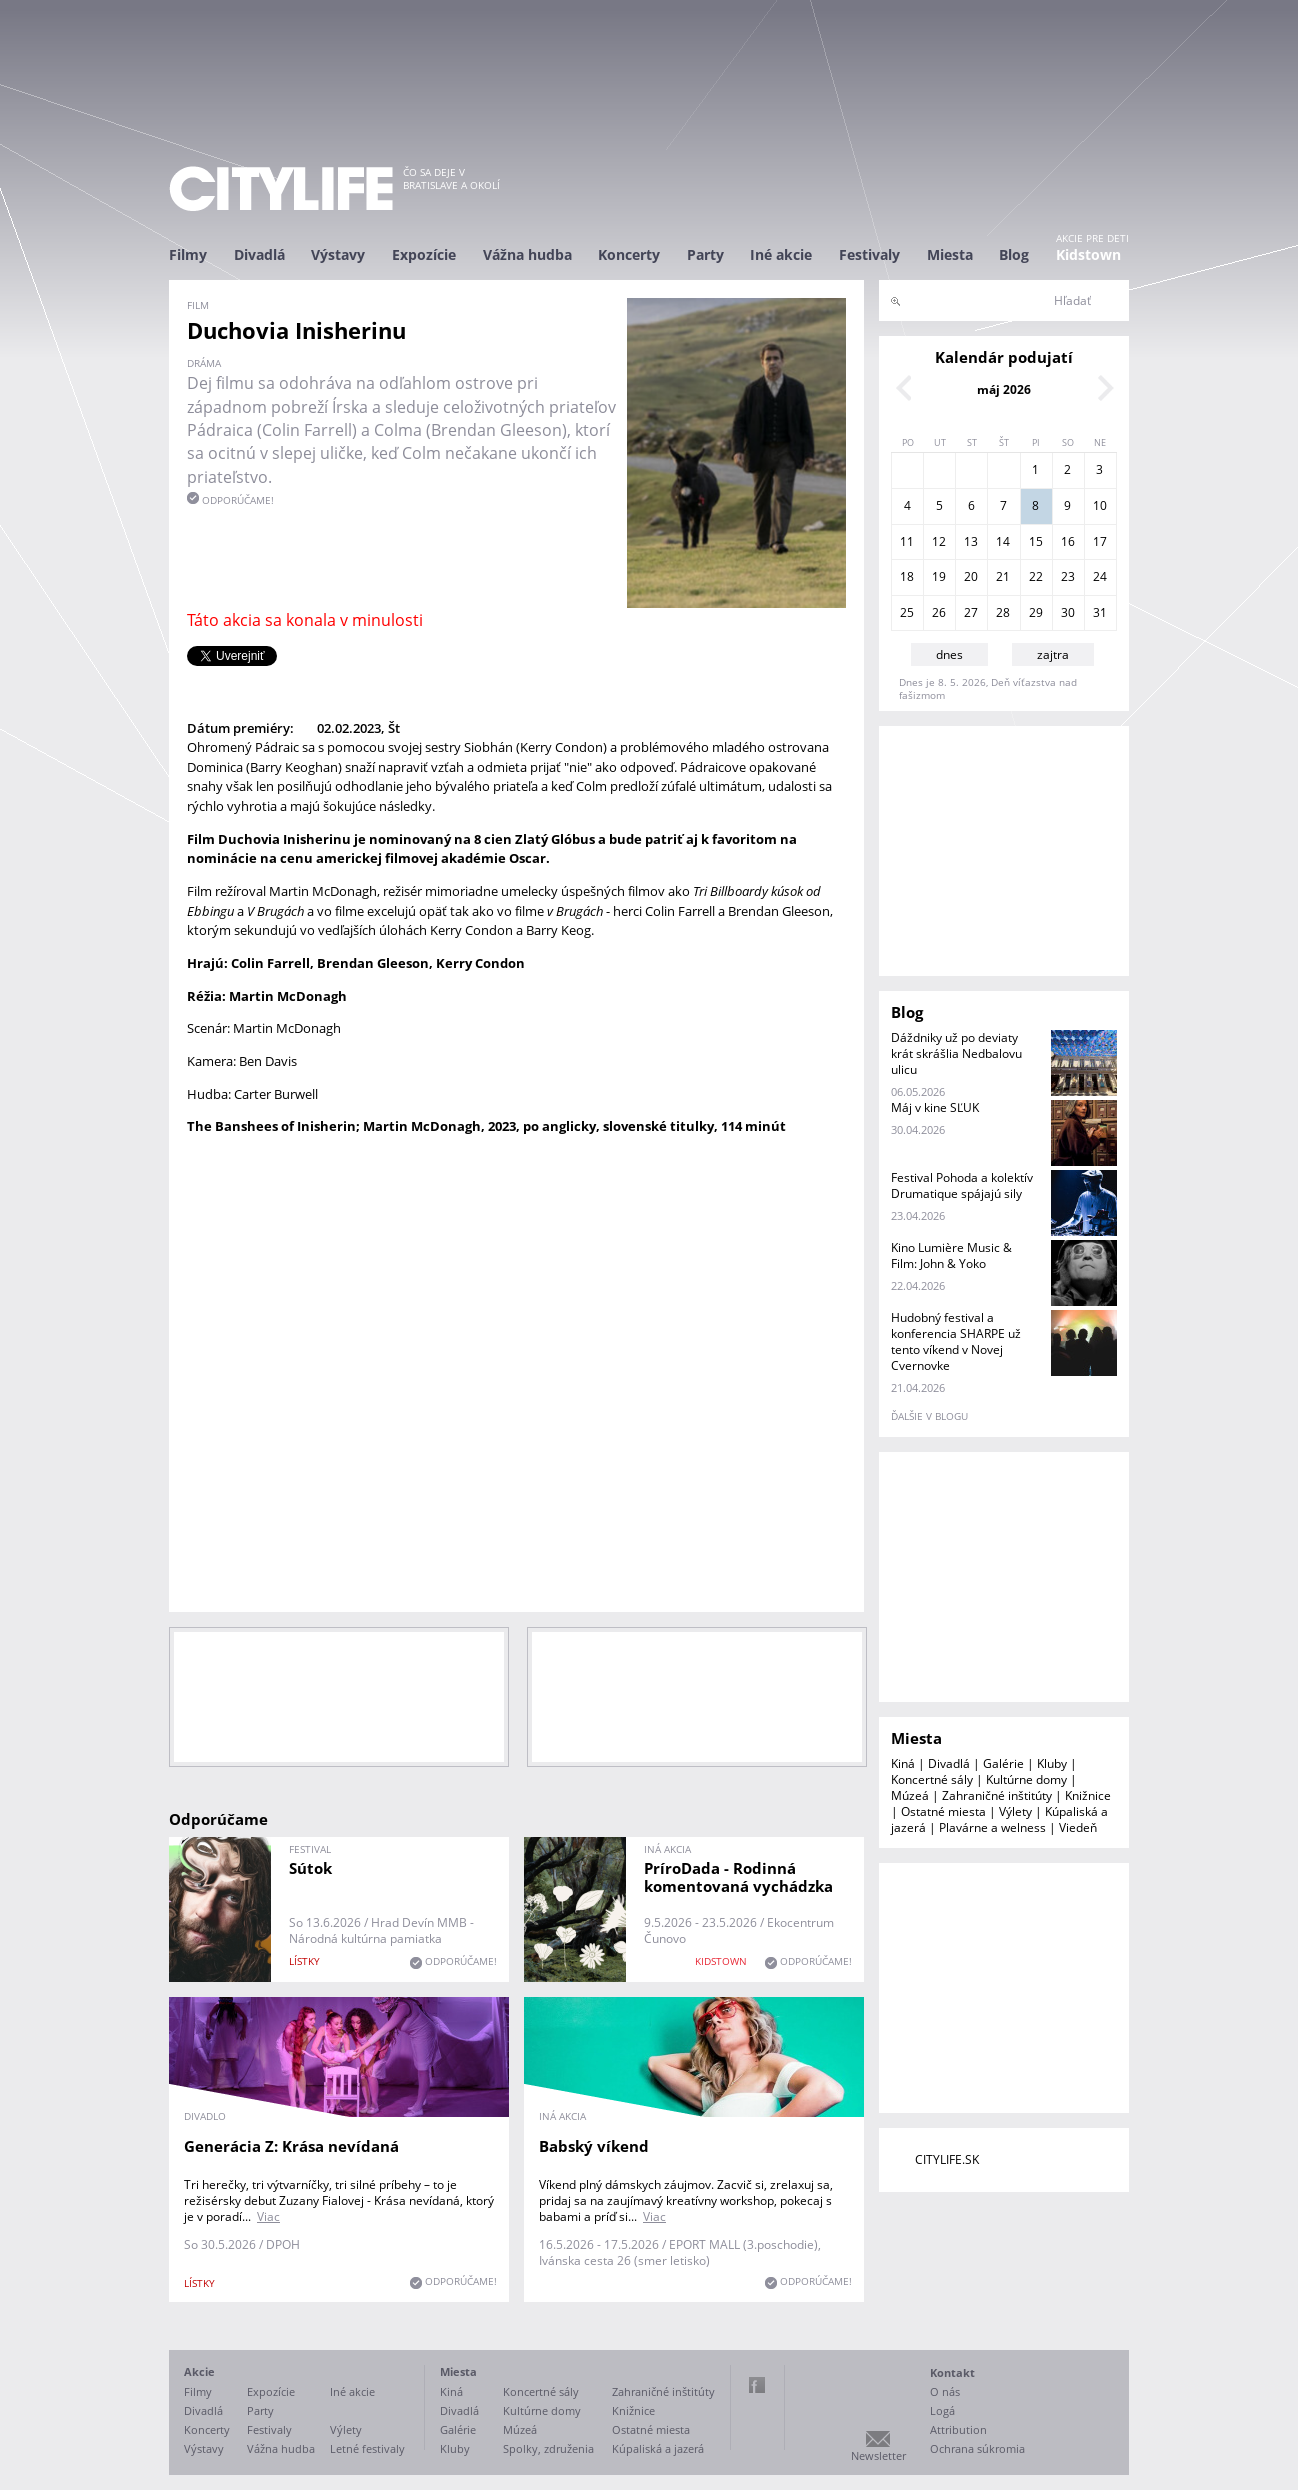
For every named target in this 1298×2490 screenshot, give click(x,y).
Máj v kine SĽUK (935, 1107)
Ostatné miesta (943, 1811)
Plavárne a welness (992, 1827)
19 (939, 576)
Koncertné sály (932, 1779)
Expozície (424, 254)
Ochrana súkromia (977, 2448)
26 (939, 612)
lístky (304, 1961)
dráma (204, 363)
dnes (949, 654)
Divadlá (259, 254)
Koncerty (629, 254)
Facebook (757, 2385)
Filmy (188, 254)
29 (1036, 612)
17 (1100, 541)
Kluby (1052, 1763)
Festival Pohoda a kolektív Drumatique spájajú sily (962, 1185)
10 (1100, 505)
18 (907, 576)
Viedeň (1078, 1827)
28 (1003, 612)
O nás (945, 2391)
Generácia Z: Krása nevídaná (291, 2146)
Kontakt (952, 2372)
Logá (942, 2410)
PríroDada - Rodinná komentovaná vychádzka (738, 1877)
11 (907, 541)
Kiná (903, 1763)
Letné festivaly (367, 2448)
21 (1003, 576)
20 (971, 576)
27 (971, 612)
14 (1003, 541)
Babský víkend (594, 2146)
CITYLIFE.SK (947, 2159)
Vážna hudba (527, 254)
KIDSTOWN (721, 1961)
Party (705, 254)
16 (1068, 541)
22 (1036, 576)
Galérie (1003, 1763)
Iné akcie (781, 254)
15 (1036, 541)
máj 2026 (1004, 389)
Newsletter (878, 2455)
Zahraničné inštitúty (997, 1795)
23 (1068, 576)
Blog (1014, 254)
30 (1068, 612)
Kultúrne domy (1026, 1779)
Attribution (958, 2429)
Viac (268, 2216)
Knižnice (1088, 1795)
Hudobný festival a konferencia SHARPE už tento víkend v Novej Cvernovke (956, 1341)
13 (971, 541)
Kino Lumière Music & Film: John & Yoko (951, 1255)
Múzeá (910, 1795)
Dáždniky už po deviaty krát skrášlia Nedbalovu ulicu (956, 1053)
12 (939, 541)
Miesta (950, 254)
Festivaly (869, 254)
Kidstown (1088, 254)
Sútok (310, 1868)
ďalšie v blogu (929, 1416)
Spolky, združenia (548, 2448)
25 (907, 612)
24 (1100, 576)
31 (1100, 612)
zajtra (1053, 654)
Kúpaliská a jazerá (658, 2448)
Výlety (1015, 1811)
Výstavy (338, 254)
